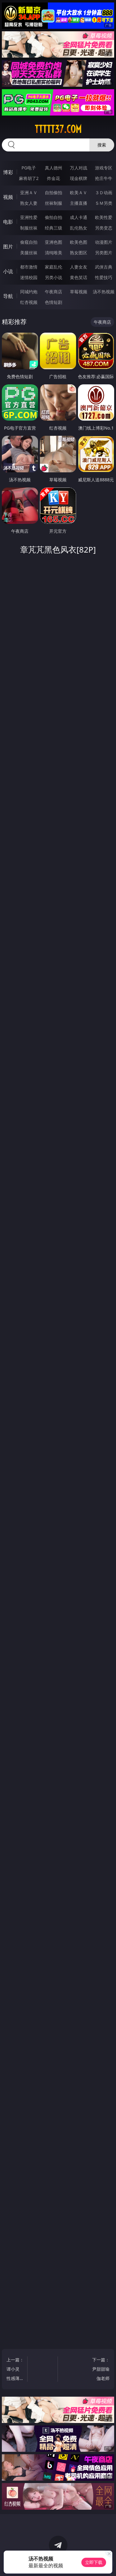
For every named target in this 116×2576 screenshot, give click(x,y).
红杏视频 (28, 302)
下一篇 (101, 2370)
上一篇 (15, 2370)
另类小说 (53, 277)
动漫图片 (103, 242)
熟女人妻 (28, 203)
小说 (8, 271)
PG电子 (28, 168)
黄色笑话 (78, 277)
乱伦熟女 (78, 228)
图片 (8, 246)
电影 (8, 221)
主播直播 (78, 203)
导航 (8, 296)
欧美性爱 (103, 217)
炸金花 (53, 178)
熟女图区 (78, 253)
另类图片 (103, 253)
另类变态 (103, 228)
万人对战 (78, 168)
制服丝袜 (28, 228)
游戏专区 (103, 168)
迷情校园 (28, 277)
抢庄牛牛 (103, 178)
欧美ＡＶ (78, 192)
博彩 (8, 172)
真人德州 (53, 168)
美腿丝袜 (28, 253)
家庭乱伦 (53, 267)
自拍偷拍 (53, 192)
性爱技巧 (103, 277)
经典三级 (53, 228)
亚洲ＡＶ (28, 192)
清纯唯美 (53, 253)
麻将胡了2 (29, 178)
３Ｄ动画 (103, 192)
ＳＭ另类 (103, 203)
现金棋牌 (78, 178)
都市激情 (28, 267)
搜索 (101, 145)
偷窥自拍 (28, 242)
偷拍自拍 (53, 217)
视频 (8, 197)
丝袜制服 (53, 203)
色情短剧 (53, 302)
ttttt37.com (58, 129)
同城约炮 (28, 292)
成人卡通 (78, 217)
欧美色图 (78, 242)
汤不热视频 (103, 292)
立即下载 (93, 2562)
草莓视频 (78, 292)
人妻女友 (78, 267)
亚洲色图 (53, 242)
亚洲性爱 (28, 217)
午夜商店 (53, 292)
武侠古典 (103, 267)
